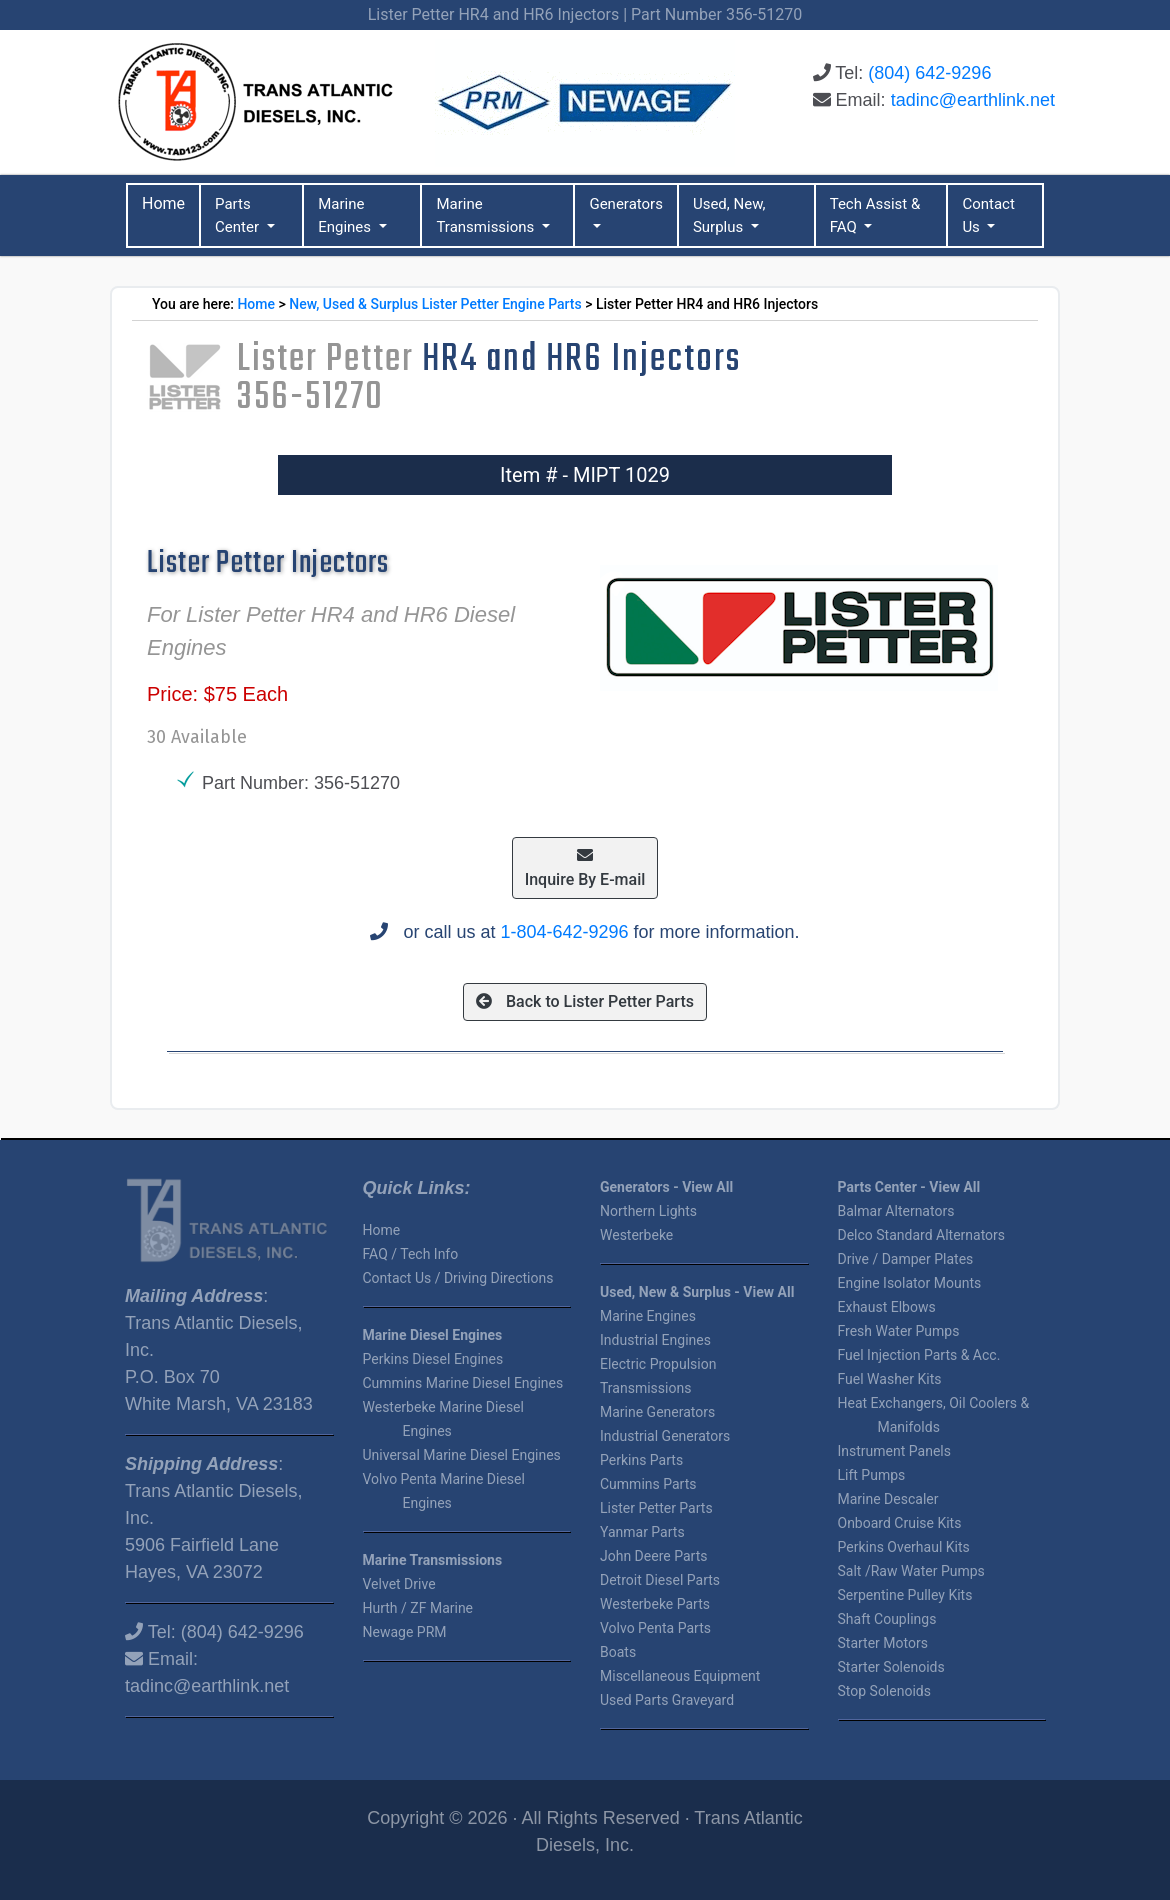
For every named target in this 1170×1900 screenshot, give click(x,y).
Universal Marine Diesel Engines (462, 1455)
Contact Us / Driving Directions (458, 1278)
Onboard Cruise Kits (900, 1523)
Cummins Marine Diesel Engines (463, 1383)
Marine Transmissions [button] (487, 215)
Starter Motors (883, 1643)
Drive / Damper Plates (906, 1259)
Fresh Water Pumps (899, 1331)
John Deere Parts (653, 1556)
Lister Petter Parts (656, 1508)
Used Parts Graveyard (667, 1700)
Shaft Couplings (887, 1619)
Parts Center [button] (239, 215)
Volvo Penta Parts (655, 1628)
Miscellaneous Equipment (680, 1676)
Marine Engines (648, 1316)
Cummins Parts (648, 1484)
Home (256, 304)
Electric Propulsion (658, 1364)
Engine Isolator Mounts (910, 1283)
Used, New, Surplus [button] (729, 215)
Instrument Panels (894, 1451)
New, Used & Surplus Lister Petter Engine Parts (435, 304)
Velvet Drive (399, 1584)
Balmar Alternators (896, 1211)
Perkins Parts (641, 1460)
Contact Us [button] (988, 215)
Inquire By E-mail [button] (585, 868)
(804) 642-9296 (929, 73)
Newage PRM (405, 1632)
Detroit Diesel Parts (660, 1580)
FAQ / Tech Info (411, 1254)
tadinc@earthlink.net (973, 100)
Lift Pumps (872, 1475)
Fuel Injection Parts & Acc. (919, 1355)
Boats (618, 1652)
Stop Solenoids (884, 1691)
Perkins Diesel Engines (433, 1359)
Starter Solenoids (891, 1667)
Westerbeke (636, 1235)
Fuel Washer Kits (890, 1379)
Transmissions (645, 1388)
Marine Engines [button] (346, 215)
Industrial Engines (655, 1340)
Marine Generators (657, 1412)
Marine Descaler (888, 1499)
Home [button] (163, 203)
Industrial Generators (665, 1436)
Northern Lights (648, 1211)
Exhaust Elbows (887, 1307)
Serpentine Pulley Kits (905, 1595)
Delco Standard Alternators (922, 1235)
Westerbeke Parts (655, 1604)
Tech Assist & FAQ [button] (875, 215)
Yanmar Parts (642, 1532)
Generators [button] (626, 204)
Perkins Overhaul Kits (904, 1547)
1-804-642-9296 (564, 932)
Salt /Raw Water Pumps (911, 1571)
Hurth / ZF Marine (418, 1608)
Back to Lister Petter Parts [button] (585, 1001)
